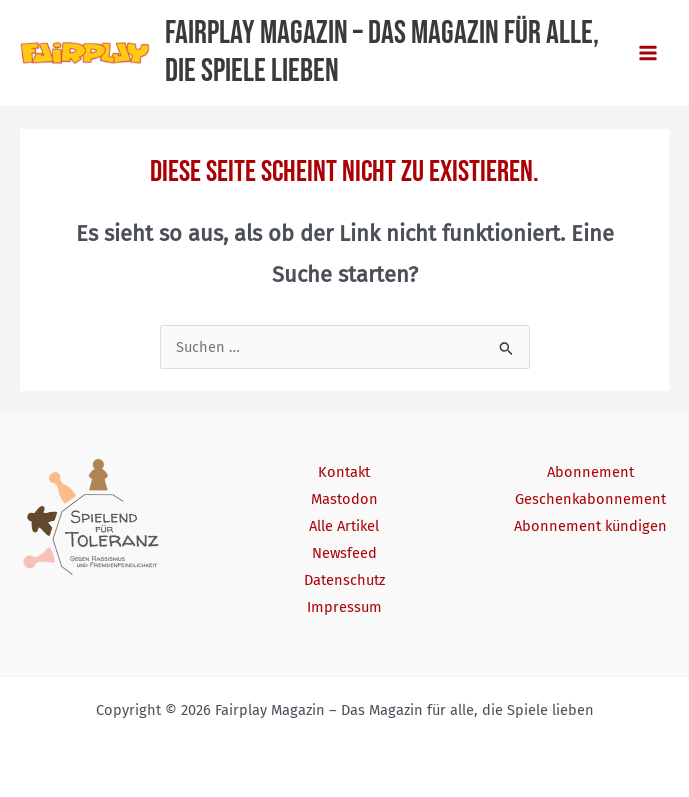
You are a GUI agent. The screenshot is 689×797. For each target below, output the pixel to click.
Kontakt (344, 472)
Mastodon (344, 499)
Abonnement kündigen (590, 526)
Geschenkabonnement (590, 499)
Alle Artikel (344, 526)
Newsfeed (344, 553)
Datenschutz (344, 580)
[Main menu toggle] (648, 53)
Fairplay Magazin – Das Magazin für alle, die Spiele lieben (382, 52)
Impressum (344, 607)
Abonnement (590, 472)
